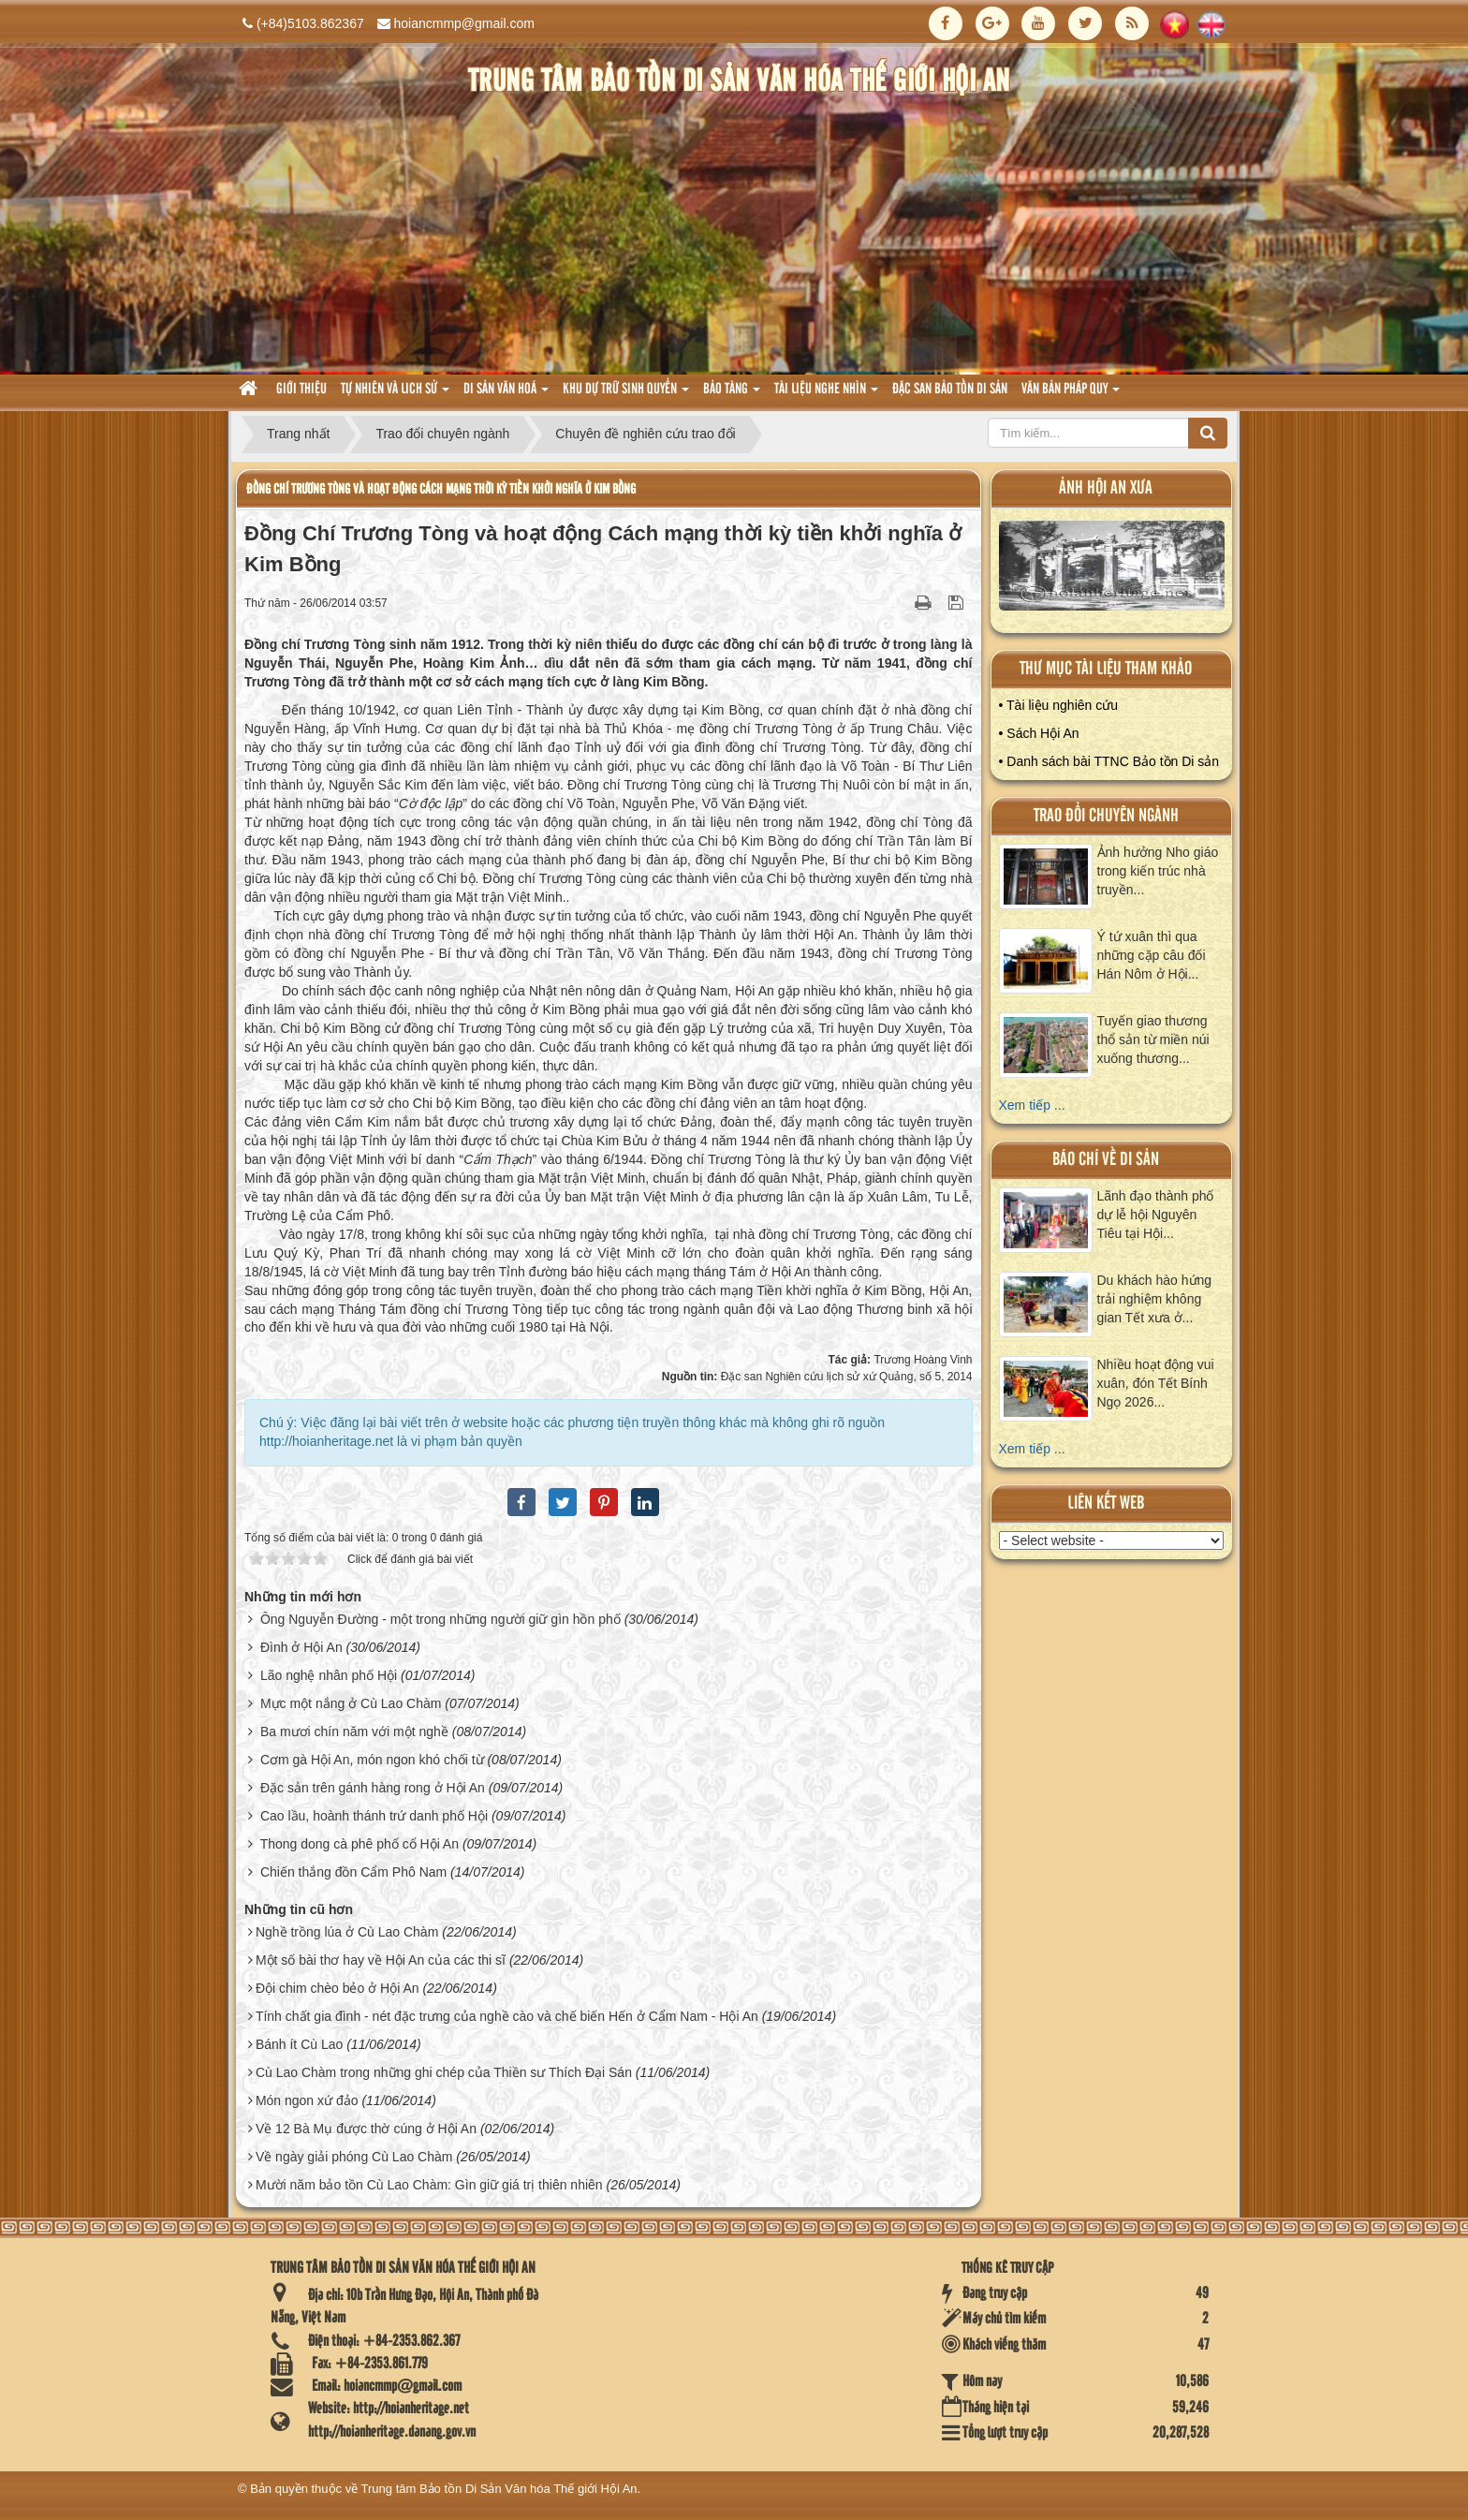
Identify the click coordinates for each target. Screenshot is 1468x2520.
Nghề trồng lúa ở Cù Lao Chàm (347, 1931)
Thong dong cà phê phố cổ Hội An (359, 1843)
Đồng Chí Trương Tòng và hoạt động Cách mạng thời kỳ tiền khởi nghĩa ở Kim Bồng (441, 489)
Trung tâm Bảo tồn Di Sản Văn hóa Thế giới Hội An (499, 2489)
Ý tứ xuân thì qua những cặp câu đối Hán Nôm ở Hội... (1151, 955)
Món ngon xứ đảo (307, 2100)
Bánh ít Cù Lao (299, 2044)
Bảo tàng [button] (731, 394)
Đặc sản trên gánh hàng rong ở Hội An (372, 1787)
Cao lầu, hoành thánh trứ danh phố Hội (374, 1815)
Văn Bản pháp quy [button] (1070, 394)
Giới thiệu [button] (301, 389)
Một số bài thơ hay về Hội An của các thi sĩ (381, 1960)
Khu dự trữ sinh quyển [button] (626, 394)
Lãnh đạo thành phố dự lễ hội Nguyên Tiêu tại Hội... (1155, 1214)
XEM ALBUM (1112, 570)
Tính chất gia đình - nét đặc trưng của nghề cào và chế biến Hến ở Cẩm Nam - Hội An (507, 2016)
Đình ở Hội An (301, 1647)
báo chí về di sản (1105, 1160)
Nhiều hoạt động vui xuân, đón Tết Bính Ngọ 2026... (1155, 1383)
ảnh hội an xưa (1105, 488)
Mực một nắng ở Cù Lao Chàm (351, 1703)
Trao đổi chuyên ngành (1106, 816)
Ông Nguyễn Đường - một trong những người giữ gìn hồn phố (440, 1619)
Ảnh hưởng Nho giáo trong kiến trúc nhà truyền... (1158, 871)
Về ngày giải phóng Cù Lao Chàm (354, 2156)
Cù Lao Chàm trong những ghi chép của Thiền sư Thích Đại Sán (444, 2072)
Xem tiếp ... (1032, 1105)
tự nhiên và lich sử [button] (395, 394)
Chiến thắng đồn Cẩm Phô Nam (353, 1871)
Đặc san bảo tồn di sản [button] (949, 389)
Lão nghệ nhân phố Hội (328, 1675)
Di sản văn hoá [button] (506, 394)
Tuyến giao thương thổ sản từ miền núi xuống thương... (1153, 1039)
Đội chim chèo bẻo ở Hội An (337, 1988)
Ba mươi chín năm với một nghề (354, 1731)
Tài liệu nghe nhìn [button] (826, 394)
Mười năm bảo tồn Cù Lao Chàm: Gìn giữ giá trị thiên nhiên (429, 2184)
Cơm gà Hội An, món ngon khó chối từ (372, 1759)
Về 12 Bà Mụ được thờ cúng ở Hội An (366, 2128)
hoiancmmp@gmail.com (464, 23)
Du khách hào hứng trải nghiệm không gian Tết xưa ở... (1154, 1299)
